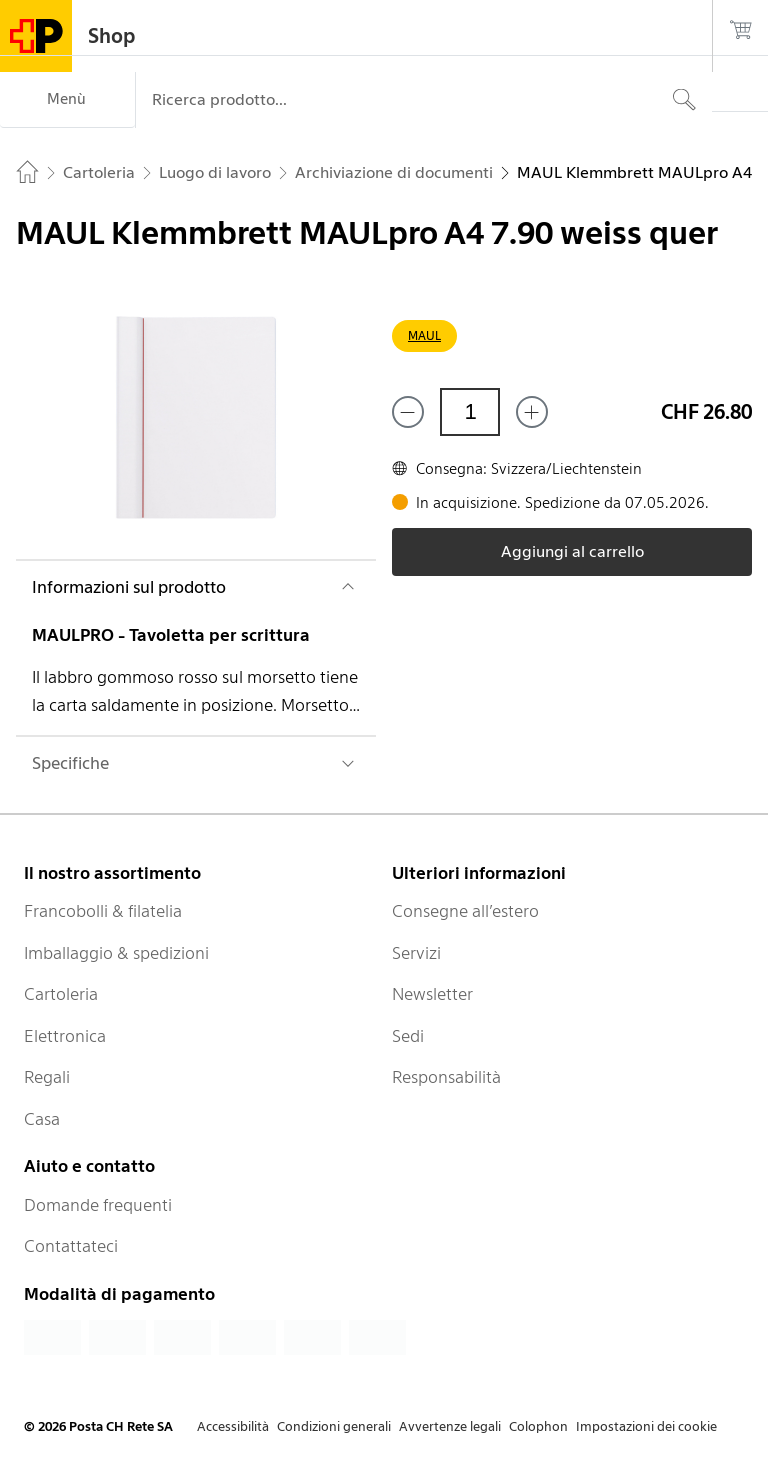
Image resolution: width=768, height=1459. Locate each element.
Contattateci (71, 1246)
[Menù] (67, 100)
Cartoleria (61, 994)
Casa (42, 1119)
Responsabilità (446, 1077)
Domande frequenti (98, 1205)
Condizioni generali (334, 1426)
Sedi (408, 1036)
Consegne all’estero (465, 911)
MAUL (424, 335)
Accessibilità (233, 1426)
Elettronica (65, 1036)
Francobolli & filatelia (103, 911)
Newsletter (432, 994)
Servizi (416, 953)
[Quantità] (470, 412)
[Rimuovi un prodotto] (408, 412)
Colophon (538, 1426)
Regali (47, 1077)
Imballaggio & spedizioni (116, 953)
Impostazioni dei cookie (646, 1426)
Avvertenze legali (450, 1426)
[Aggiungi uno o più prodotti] (532, 412)
